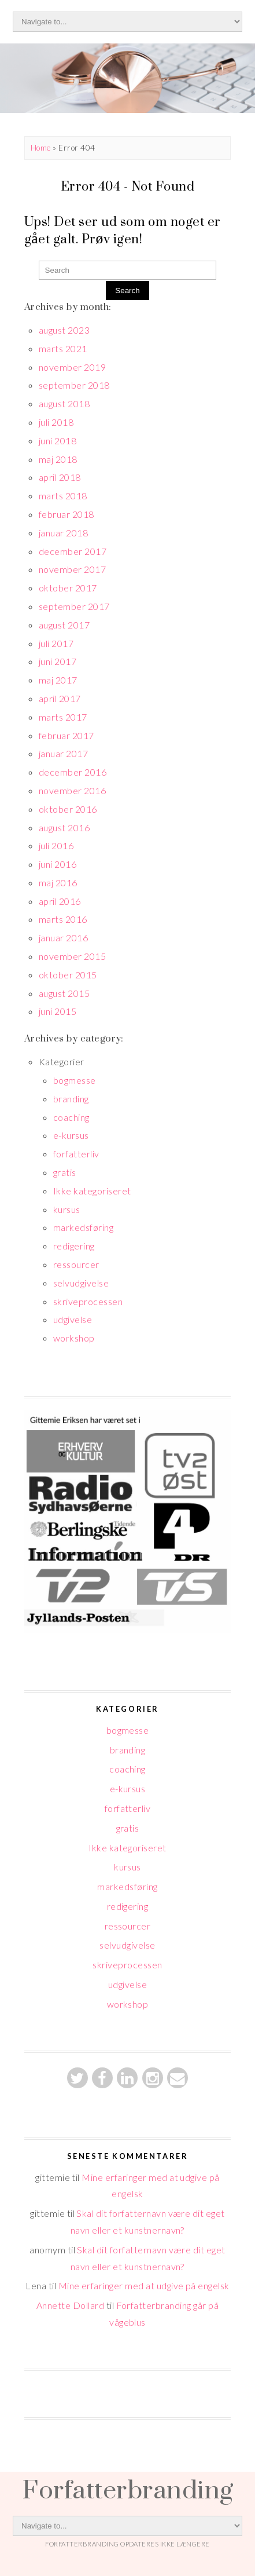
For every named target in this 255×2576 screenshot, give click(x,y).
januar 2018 (63, 532)
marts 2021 (63, 348)
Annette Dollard (70, 2305)
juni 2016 (57, 863)
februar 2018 (66, 514)
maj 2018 (58, 459)
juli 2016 (56, 845)
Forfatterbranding (127, 2489)
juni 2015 (57, 1011)
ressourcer (76, 1264)
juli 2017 (56, 643)
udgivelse (72, 1319)
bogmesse (74, 1080)
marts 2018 (63, 495)
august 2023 (64, 329)
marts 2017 (63, 716)
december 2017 (72, 551)
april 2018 (60, 477)
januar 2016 (63, 937)
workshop (74, 1337)
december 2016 (72, 771)
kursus (66, 1209)
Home (41, 147)
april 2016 (60, 901)
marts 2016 (63, 919)
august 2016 (64, 827)
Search (127, 290)
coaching (71, 1117)
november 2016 (72, 790)
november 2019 (72, 366)
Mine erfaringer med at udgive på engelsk (144, 2285)
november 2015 (72, 956)
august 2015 (64, 993)
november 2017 (72, 569)
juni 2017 (57, 661)
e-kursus (71, 1135)
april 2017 (60, 698)
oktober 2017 (68, 587)
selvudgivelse (81, 1282)
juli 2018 (56, 421)
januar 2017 (63, 753)
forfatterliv (76, 1153)
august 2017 (64, 624)
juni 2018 (57, 440)
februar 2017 (66, 735)
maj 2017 (58, 679)
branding (71, 1098)
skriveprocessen (88, 1301)
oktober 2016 (68, 808)
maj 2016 (58, 882)
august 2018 (64, 403)
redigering (74, 1245)
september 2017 (74, 606)
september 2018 (74, 384)
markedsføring (83, 1227)
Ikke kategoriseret (92, 1190)
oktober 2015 (68, 974)
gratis (64, 1172)
